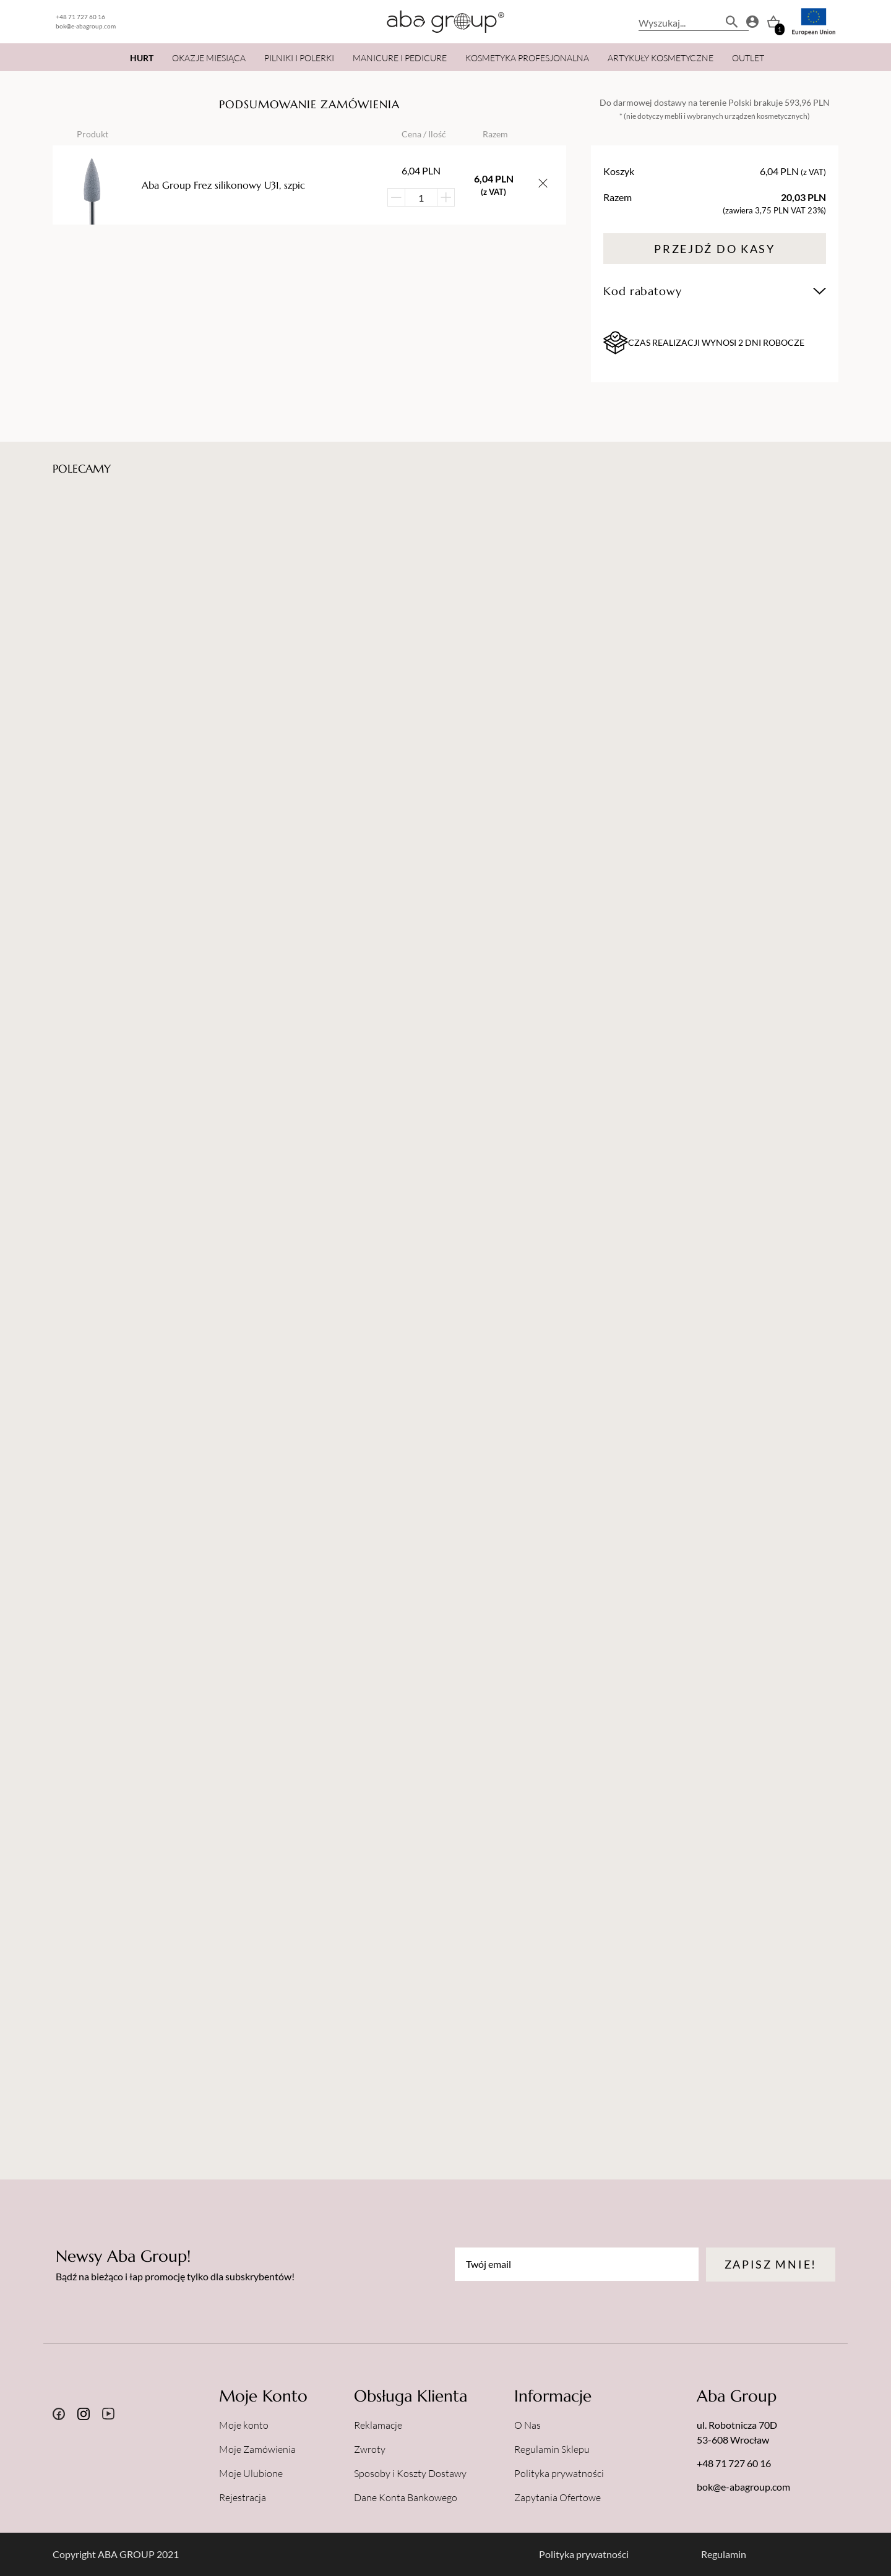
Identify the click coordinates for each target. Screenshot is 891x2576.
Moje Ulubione (251, 2473)
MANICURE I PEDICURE (400, 58)
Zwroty (369, 2449)
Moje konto (244, 2425)
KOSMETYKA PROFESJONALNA (527, 58)
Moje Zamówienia (257, 2449)
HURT (141, 58)
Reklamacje (378, 2425)
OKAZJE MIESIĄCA (209, 58)
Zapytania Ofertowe (557, 2497)
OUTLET (748, 58)
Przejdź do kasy (714, 248)
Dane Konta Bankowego (405, 2497)
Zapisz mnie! (771, 2264)
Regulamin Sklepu (552, 2449)
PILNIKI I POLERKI (299, 58)
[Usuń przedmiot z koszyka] (543, 185)
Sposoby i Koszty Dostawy (410, 2473)
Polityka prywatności (559, 2473)
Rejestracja (242, 2497)
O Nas (527, 2425)
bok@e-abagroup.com (86, 26)
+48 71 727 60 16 (80, 16)
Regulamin (723, 2554)
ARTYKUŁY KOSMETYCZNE (660, 58)
